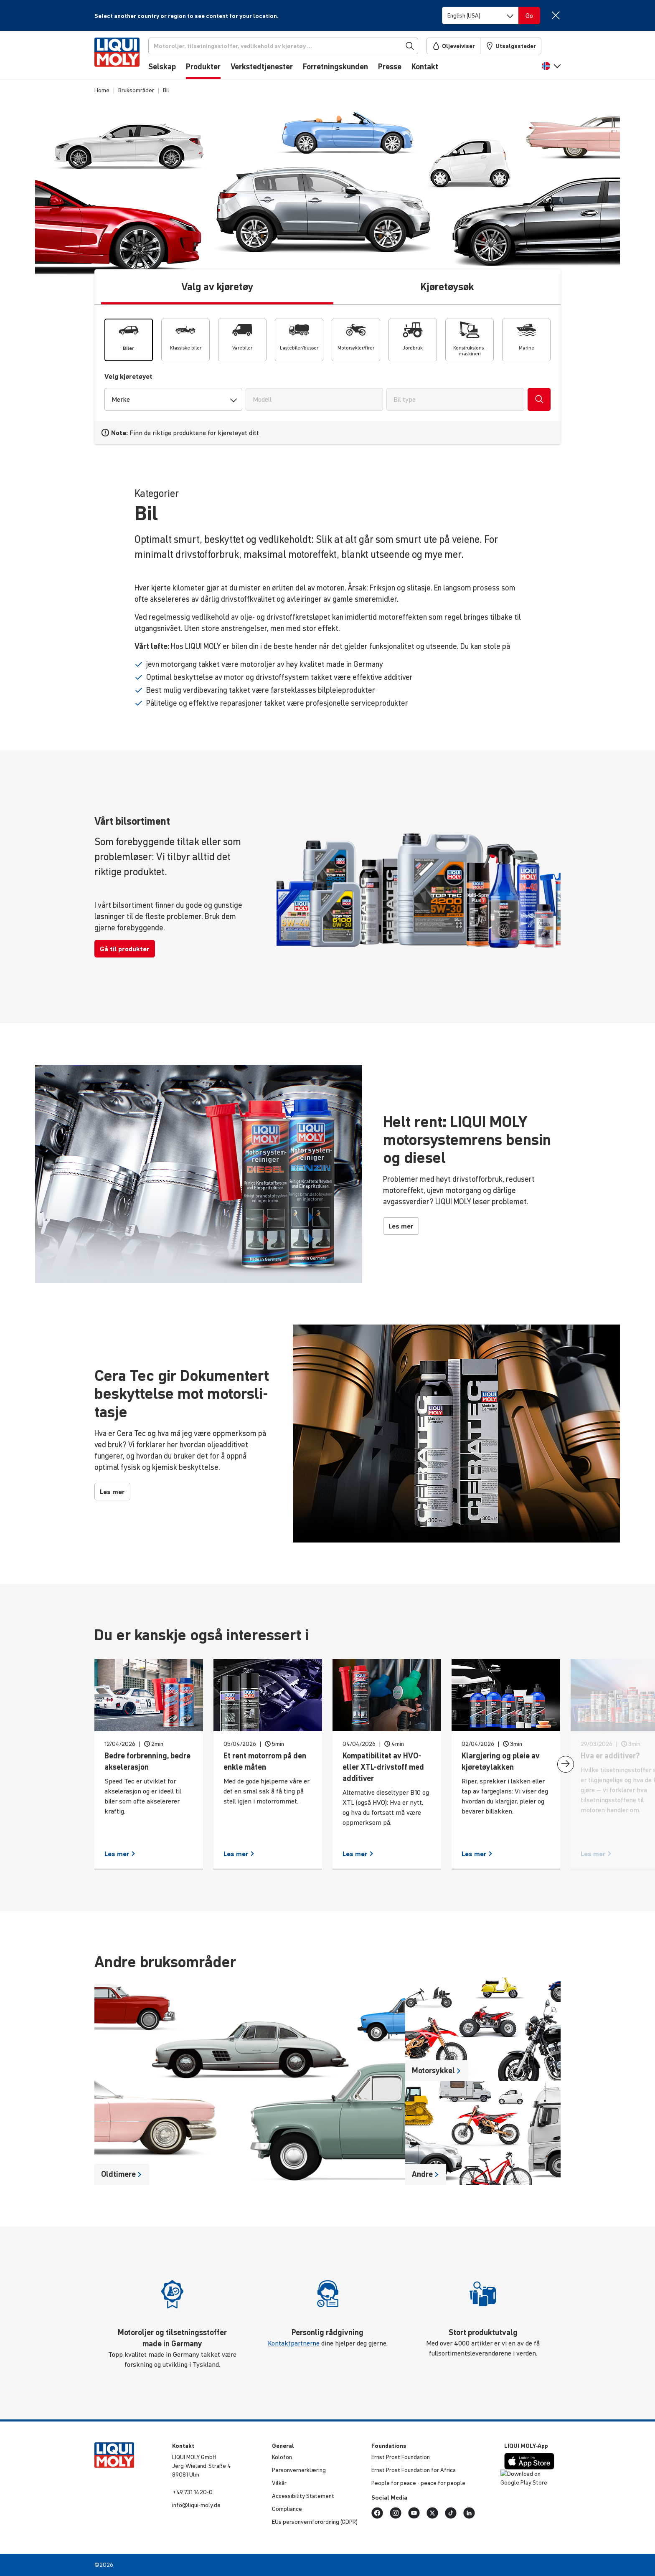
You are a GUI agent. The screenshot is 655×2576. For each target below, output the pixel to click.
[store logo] (119, 57)
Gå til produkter (125, 948)
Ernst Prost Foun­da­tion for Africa (413, 2470)
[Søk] (286, 46)
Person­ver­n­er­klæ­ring (299, 2470)
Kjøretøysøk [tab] (447, 287)
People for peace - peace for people (418, 2483)
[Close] (555, 15)
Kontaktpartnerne (294, 2343)
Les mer (401, 1226)
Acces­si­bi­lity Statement (303, 2496)
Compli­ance (287, 2509)
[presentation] (565, 1764)
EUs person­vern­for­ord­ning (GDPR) (315, 2522)
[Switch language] (480, 15)
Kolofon (282, 2457)
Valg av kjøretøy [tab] (217, 287)
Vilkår (279, 2483)
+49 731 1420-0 (192, 2492)
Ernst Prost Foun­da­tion (400, 2457)
